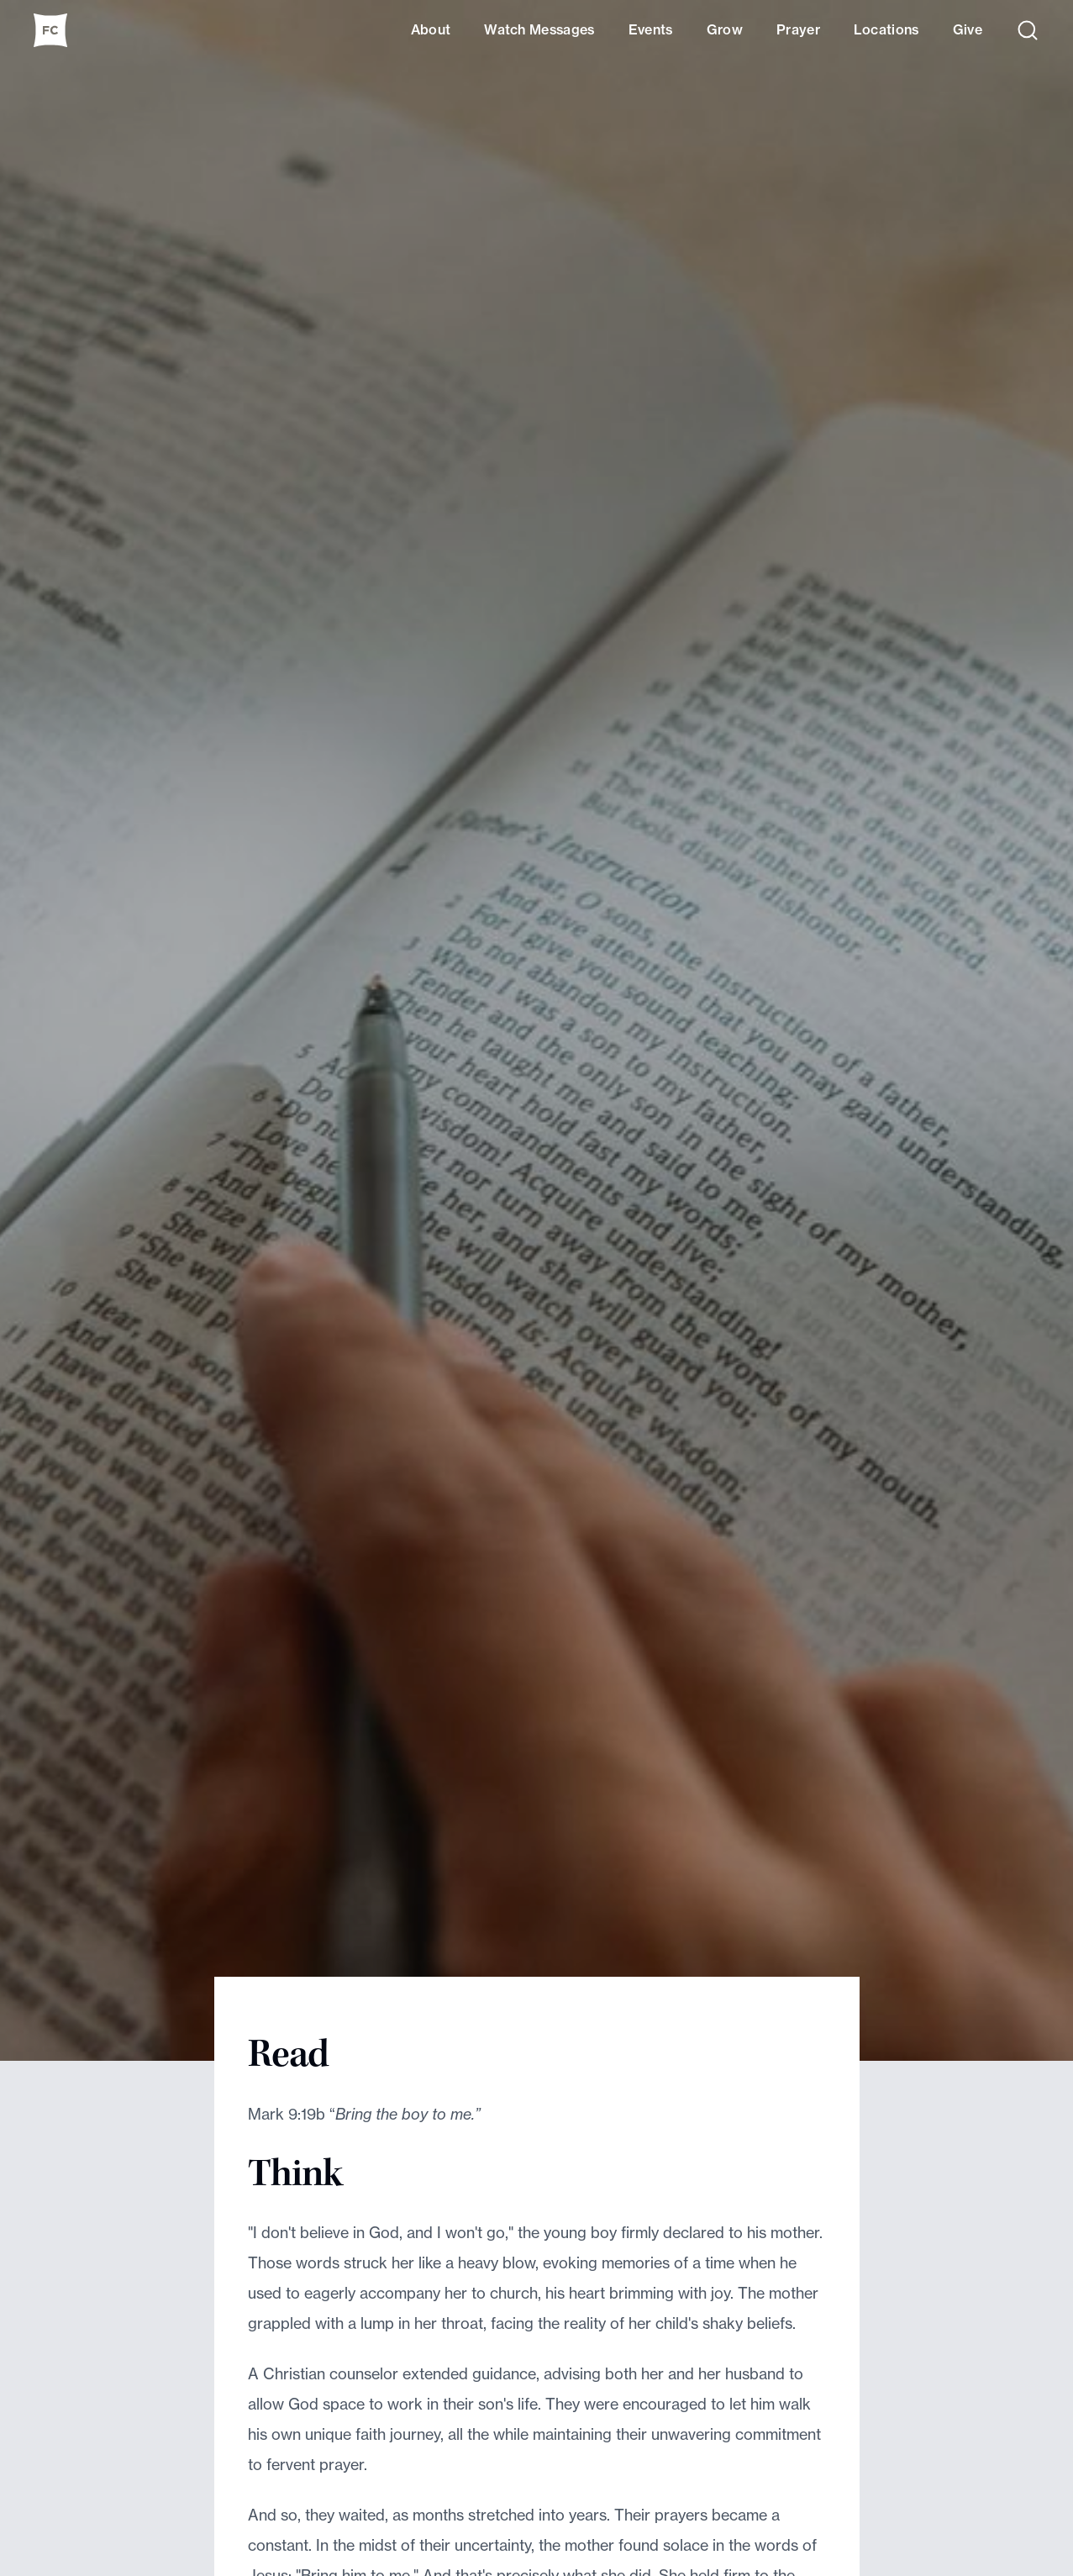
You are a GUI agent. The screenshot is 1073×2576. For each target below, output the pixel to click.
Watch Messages (539, 29)
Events (651, 29)
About (431, 29)
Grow (725, 29)
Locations (886, 29)
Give (967, 29)
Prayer (798, 29)
